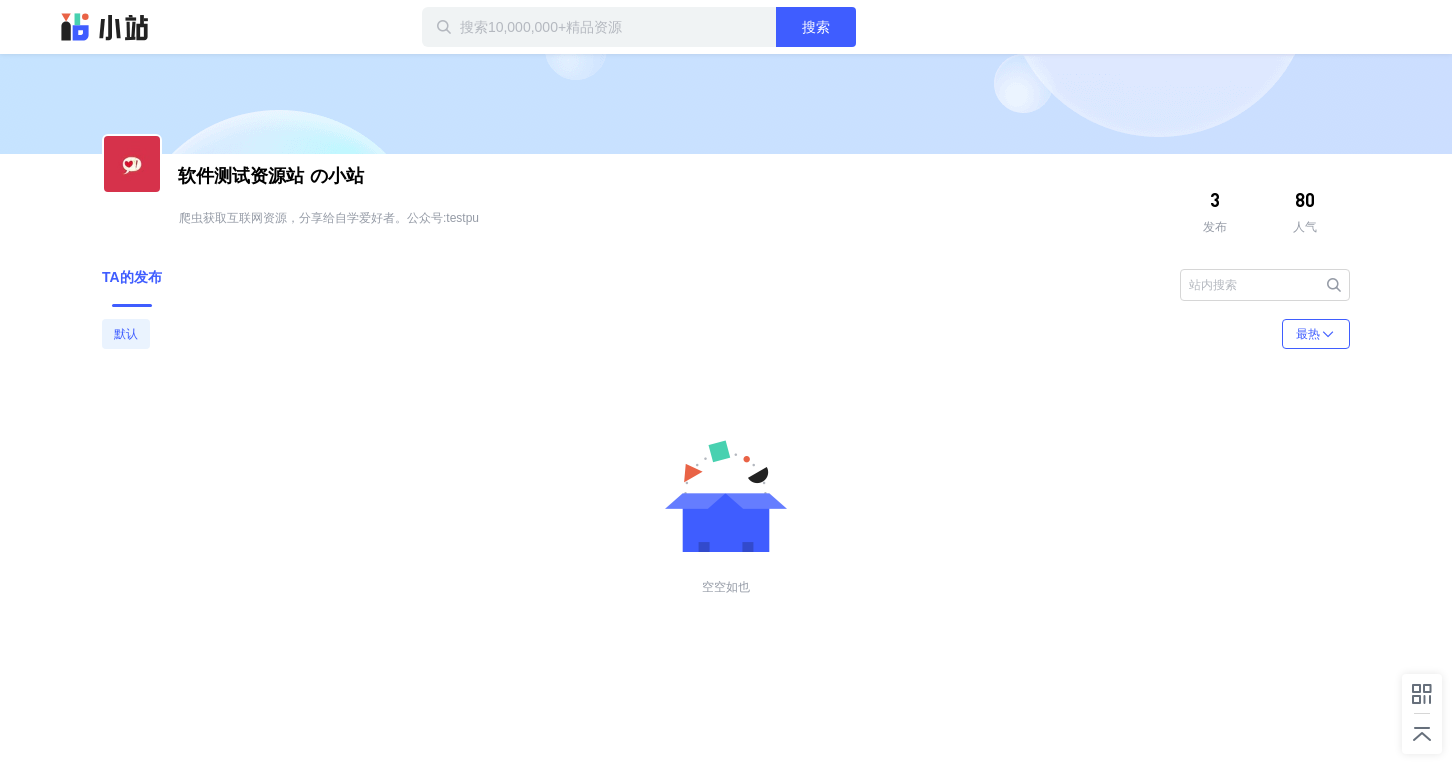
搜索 (816, 27)
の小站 (271, 176)
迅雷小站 (105, 27)
